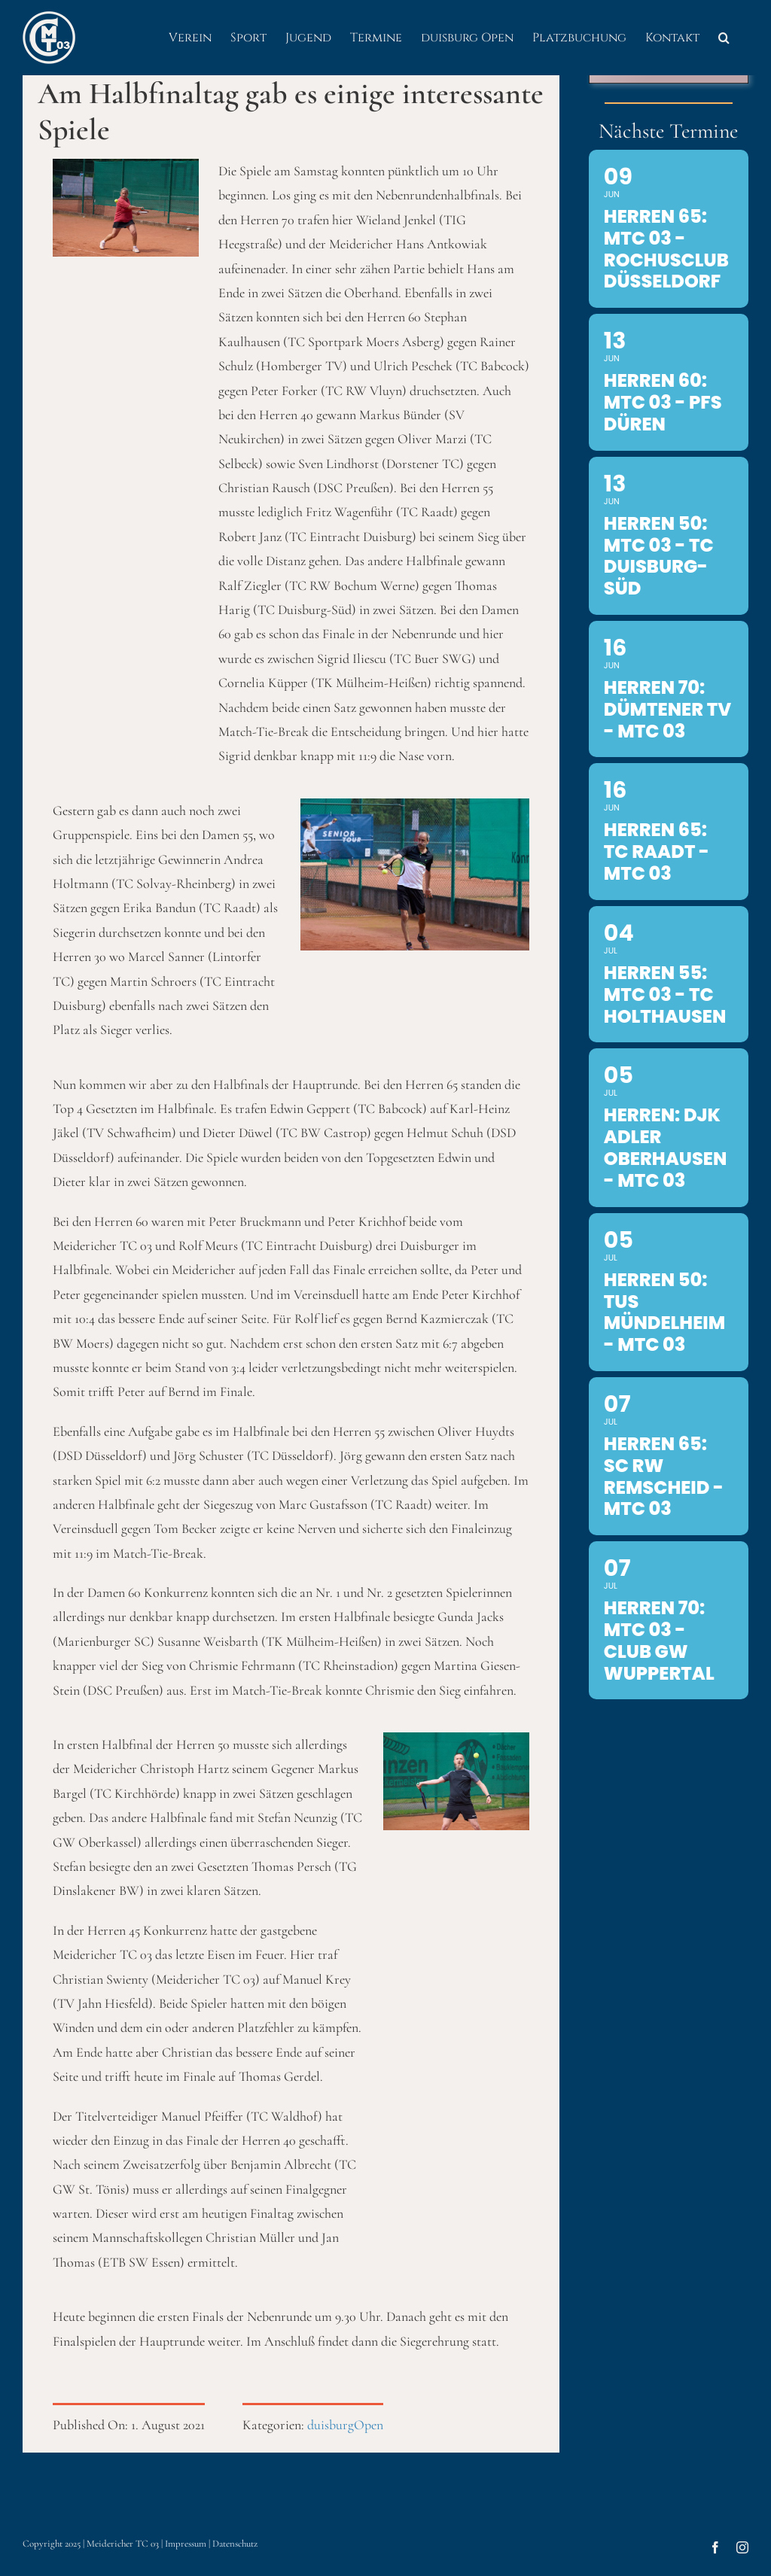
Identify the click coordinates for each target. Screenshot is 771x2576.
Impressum (185, 2544)
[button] (724, 37)
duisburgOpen (345, 2424)
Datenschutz (235, 2544)
